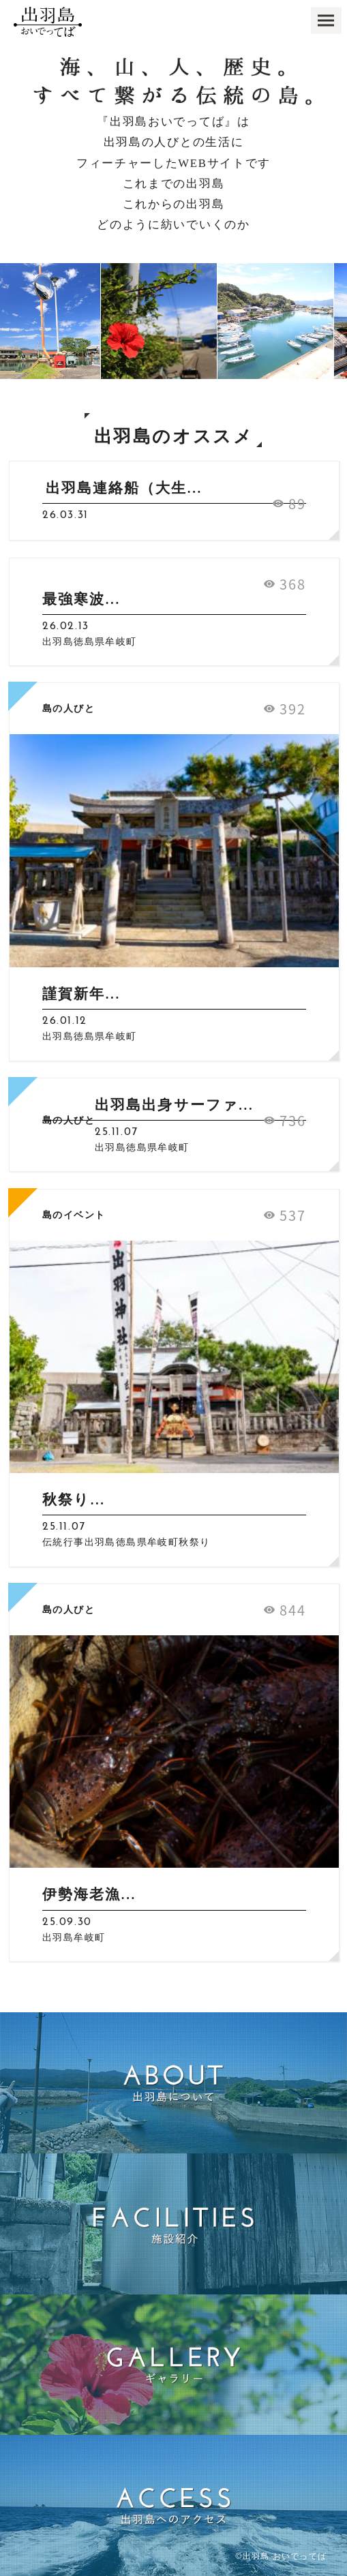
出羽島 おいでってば (285, 2556)
